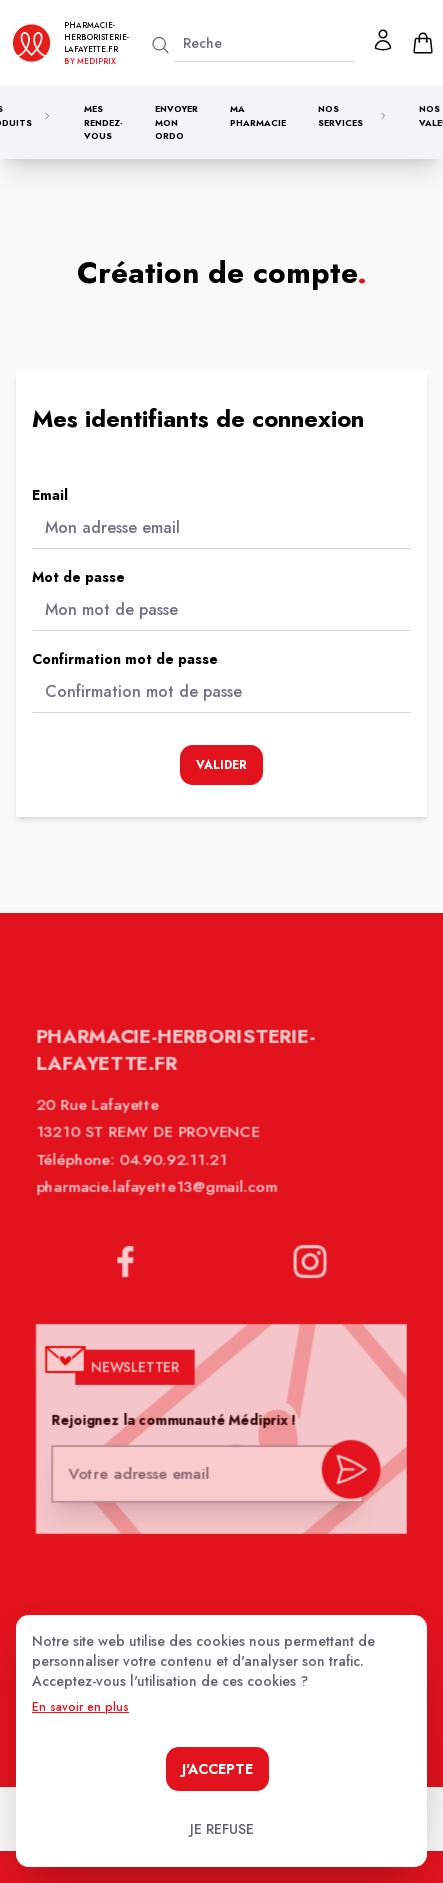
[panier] (423, 43)
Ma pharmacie (258, 115)
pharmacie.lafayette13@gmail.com (158, 1201)
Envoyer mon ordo (176, 122)
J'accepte (217, 1769)
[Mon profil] (383, 40)
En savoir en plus (80, 1707)
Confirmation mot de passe (125, 659)
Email (50, 495)
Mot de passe (78, 577)
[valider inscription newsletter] (346, 1477)
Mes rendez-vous (103, 122)
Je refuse (222, 1829)
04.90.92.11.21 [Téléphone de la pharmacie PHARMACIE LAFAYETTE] (175, 1175)
